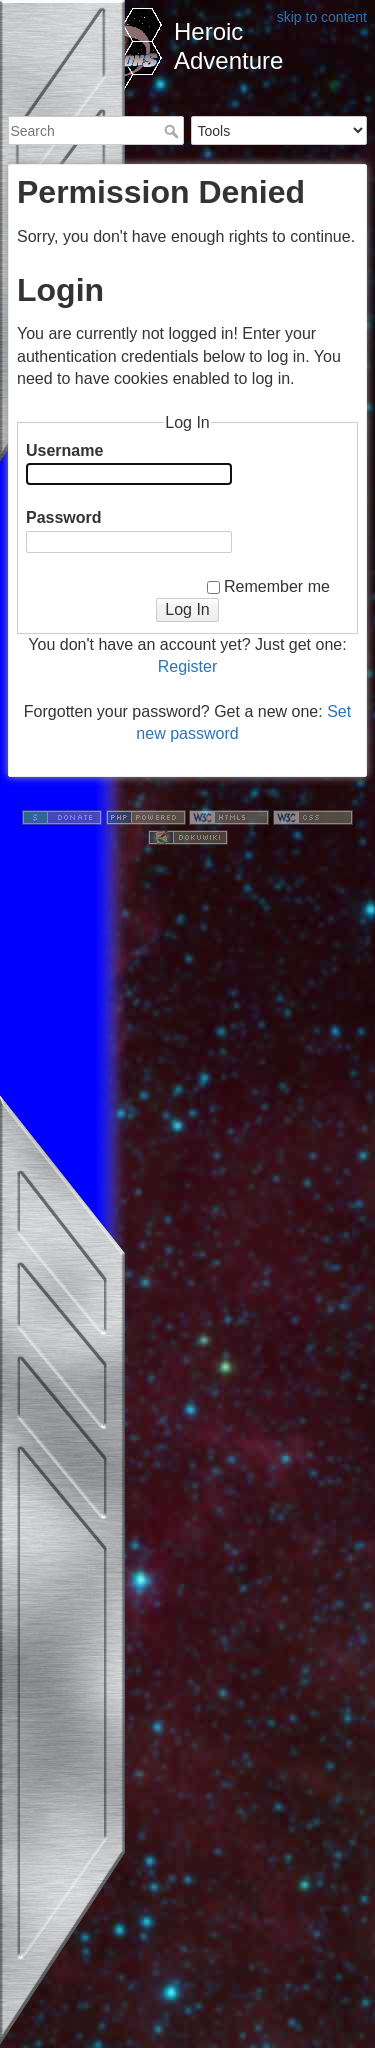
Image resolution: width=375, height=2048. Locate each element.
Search (173, 131)
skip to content (322, 17)
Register (188, 666)
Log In (187, 609)
